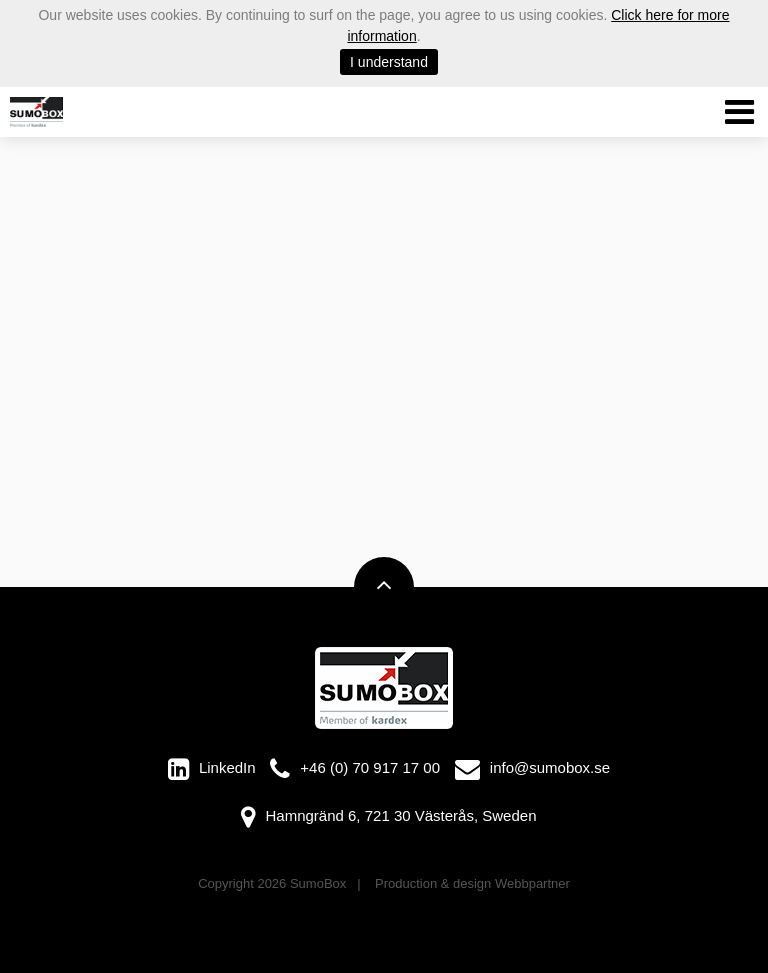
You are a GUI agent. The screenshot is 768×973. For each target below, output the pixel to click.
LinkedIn (227, 767)
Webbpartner (532, 883)
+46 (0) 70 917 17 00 (370, 767)
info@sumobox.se (550, 767)
